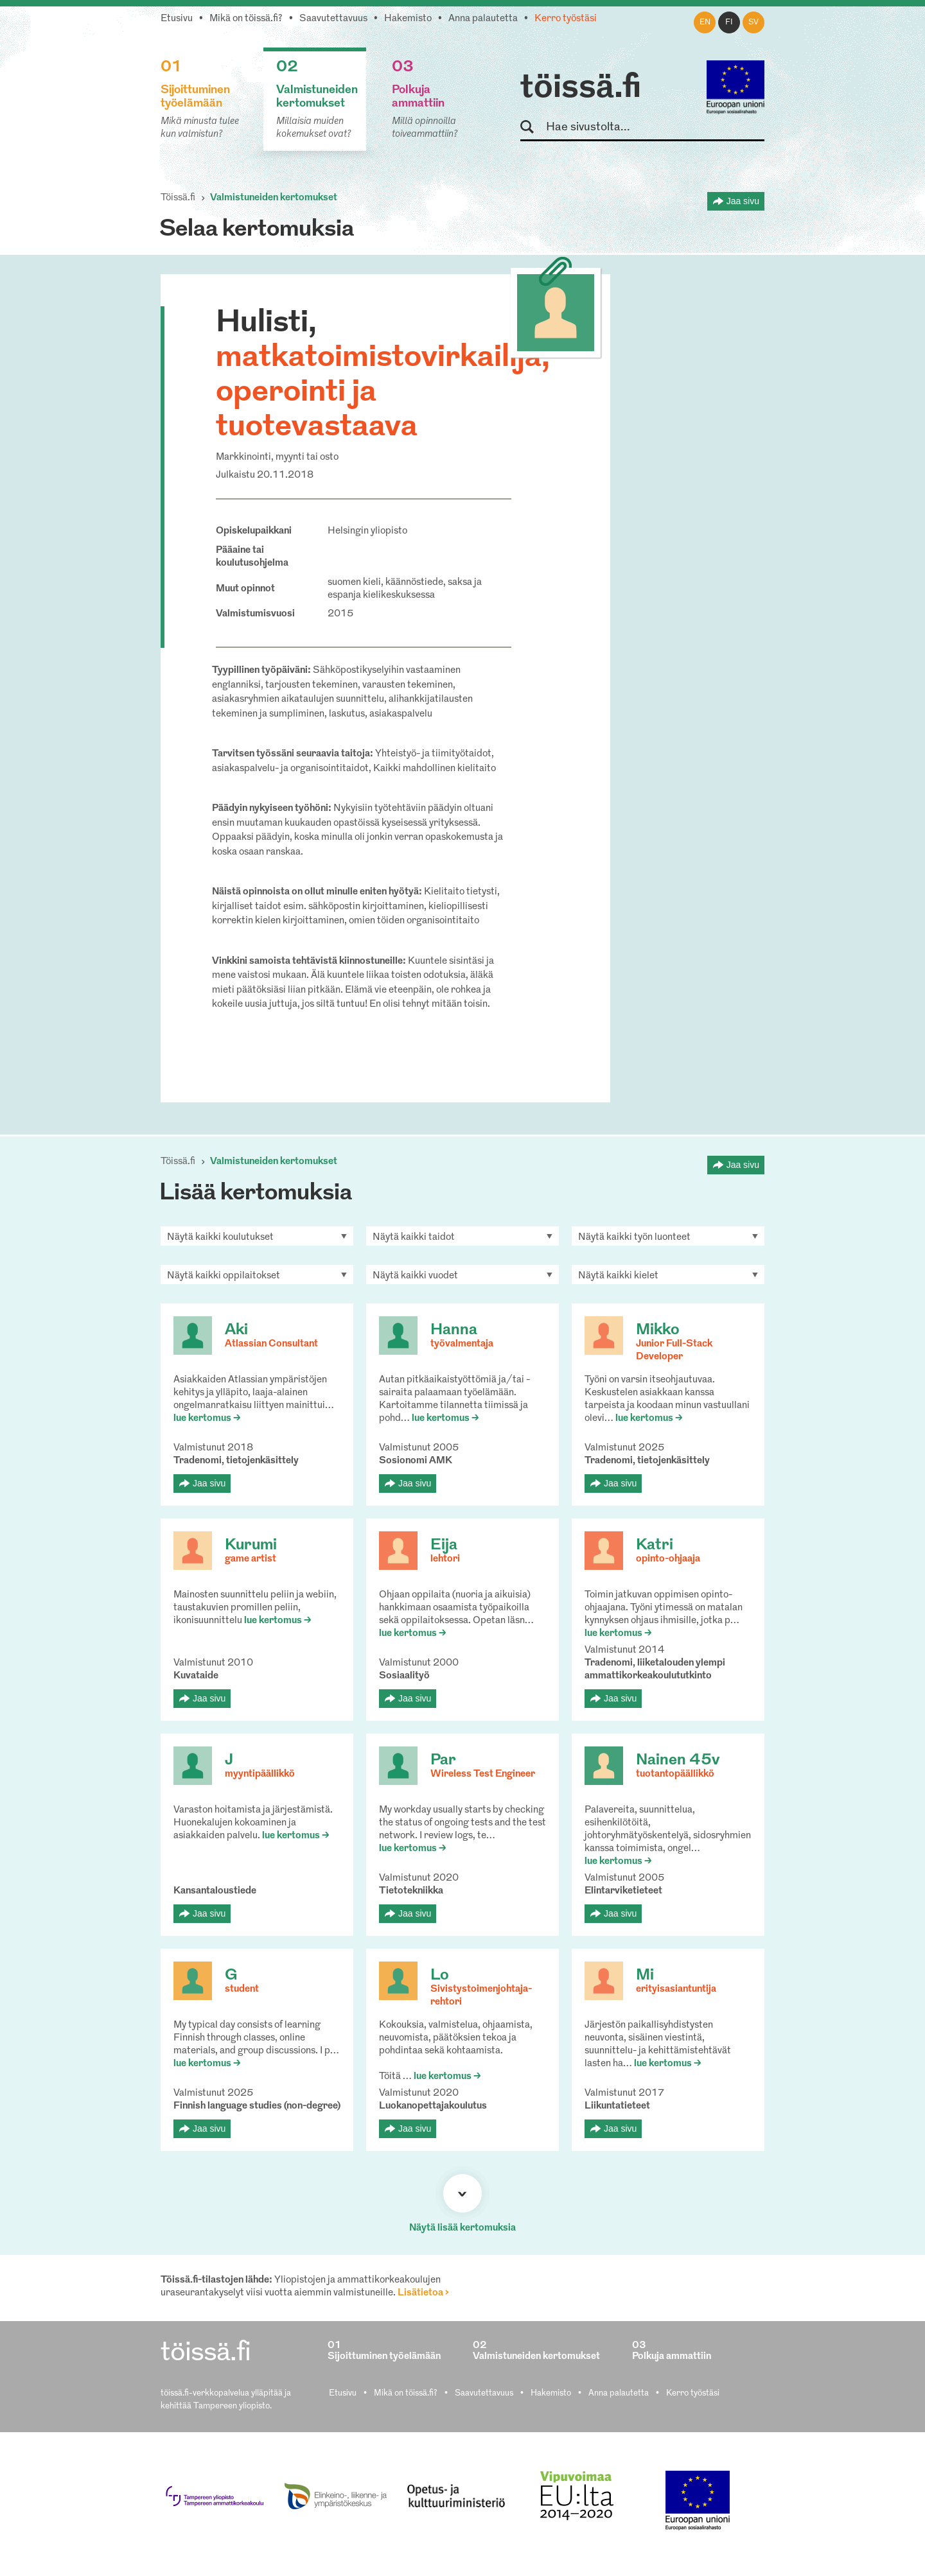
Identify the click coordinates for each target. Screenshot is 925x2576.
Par (443, 1760)
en (705, 22)
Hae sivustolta (533, 127)
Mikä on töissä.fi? (246, 19)
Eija (443, 1545)
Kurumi (251, 1545)
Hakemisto (408, 19)
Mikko (658, 1330)
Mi (645, 1975)
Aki (236, 1330)
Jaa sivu (743, 201)
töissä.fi (580, 88)
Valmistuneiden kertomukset (273, 198)
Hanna (453, 1330)
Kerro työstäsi (565, 19)
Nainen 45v (677, 1760)
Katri (654, 1545)
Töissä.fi (178, 198)
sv (753, 22)
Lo (439, 1975)
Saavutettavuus (333, 19)
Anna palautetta (483, 19)
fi (729, 22)
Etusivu (177, 19)
